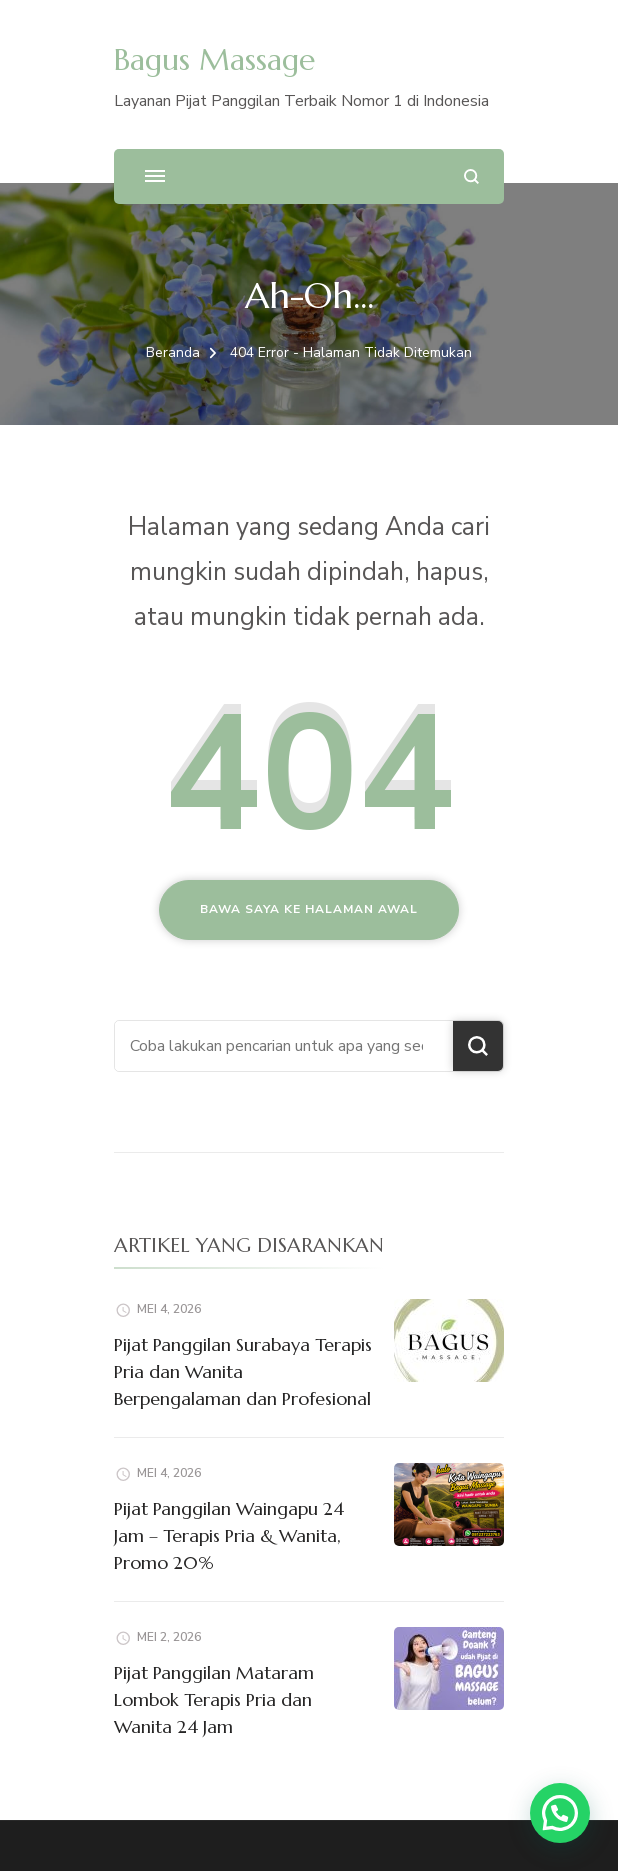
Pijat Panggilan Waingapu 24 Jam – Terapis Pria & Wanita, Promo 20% (229, 1535)
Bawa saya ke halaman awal (309, 909)
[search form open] (471, 176)
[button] (560, 1813)
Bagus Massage (214, 59)
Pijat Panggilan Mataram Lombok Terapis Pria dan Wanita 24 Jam (214, 1699)
